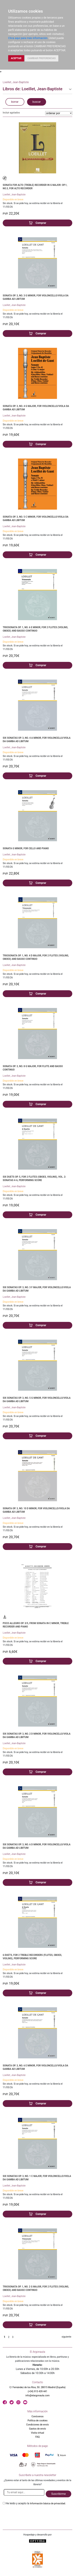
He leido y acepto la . (36, 2503)
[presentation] (28, 2513)
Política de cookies (37, 2420)
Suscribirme (58, 2493)
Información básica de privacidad (47, 2503)
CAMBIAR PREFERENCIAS (42, 58)
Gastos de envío (37, 2428)
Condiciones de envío (37, 2424)
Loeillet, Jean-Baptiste (14, 194)
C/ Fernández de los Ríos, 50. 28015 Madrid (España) (38, 2387)
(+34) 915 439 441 (37, 2391)
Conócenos (37, 2416)
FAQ (37, 2436)
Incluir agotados (11, 112)
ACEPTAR (16, 58)
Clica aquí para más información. (28, 38)
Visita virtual (37, 2432)
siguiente (66, 2336)
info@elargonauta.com (37, 2395)
